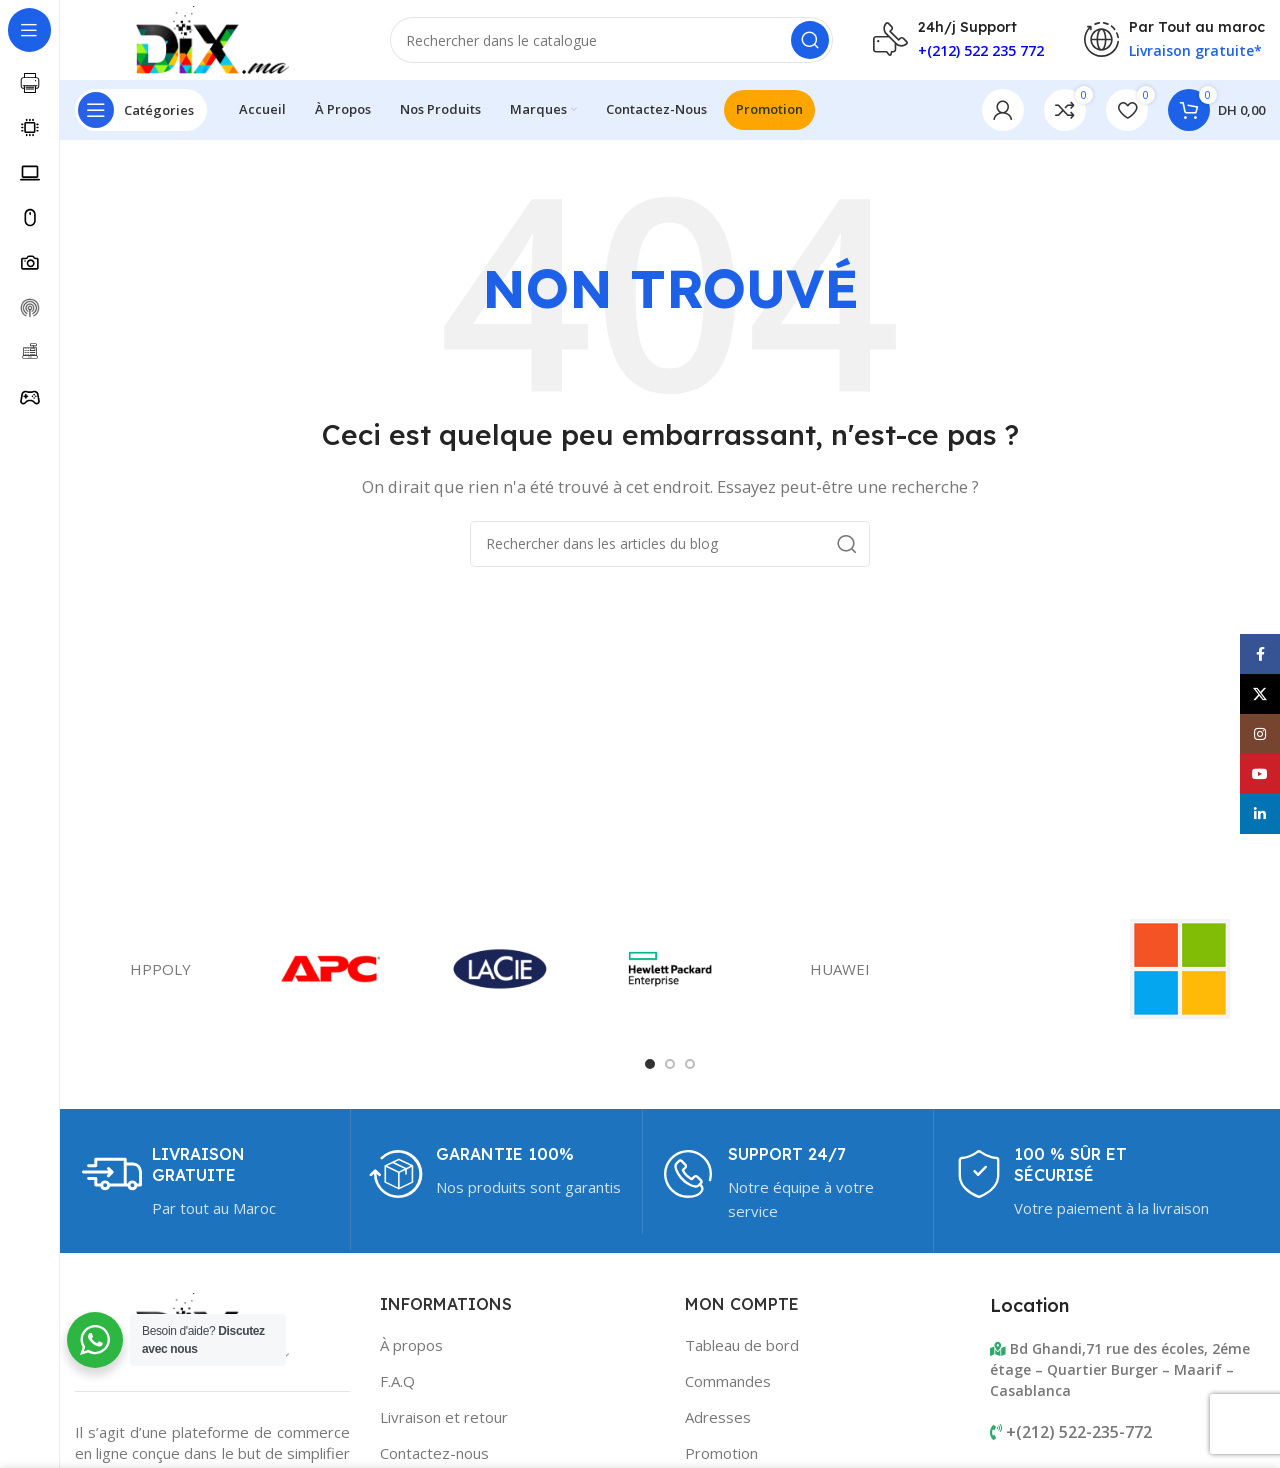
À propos (411, 1345)
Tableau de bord (742, 1345)
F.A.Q (397, 1381)
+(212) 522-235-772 (1079, 1432)
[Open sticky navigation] (141, 110)
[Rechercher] (611, 40)
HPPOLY (160, 969)
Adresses (718, 1417)
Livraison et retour (444, 1417)
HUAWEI (840, 969)
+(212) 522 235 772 (981, 50)
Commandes (728, 1381)
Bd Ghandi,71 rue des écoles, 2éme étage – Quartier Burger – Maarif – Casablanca (1120, 1369)
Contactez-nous (434, 1453)
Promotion (721, 1453)
